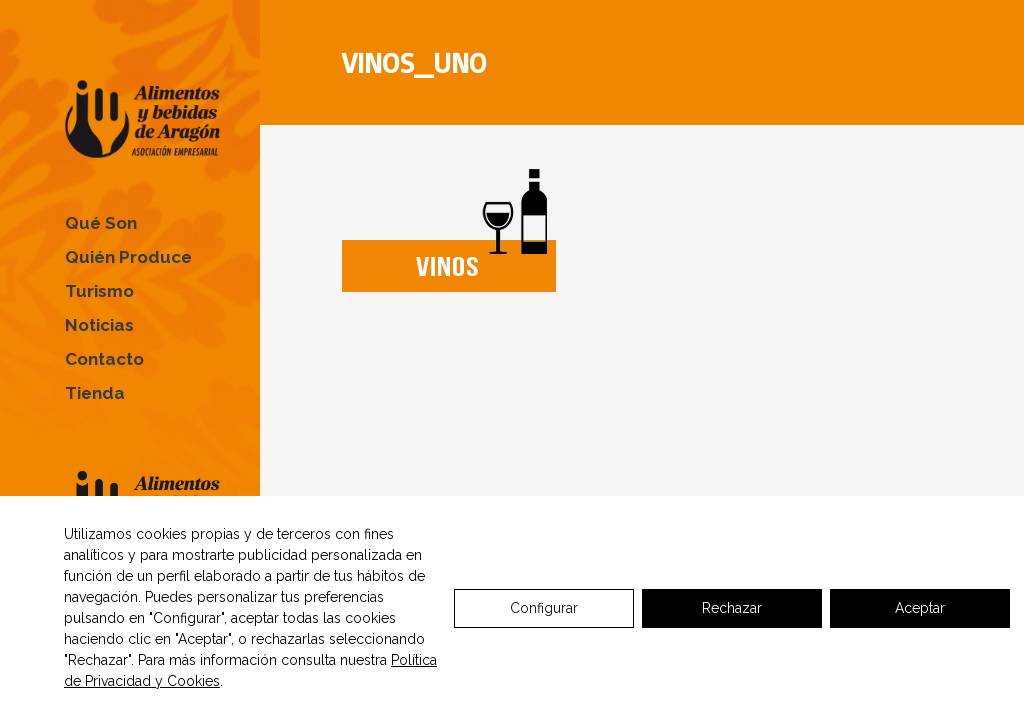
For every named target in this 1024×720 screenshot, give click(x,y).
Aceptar (920, 608)
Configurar (544, 608)
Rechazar (732, 608)
